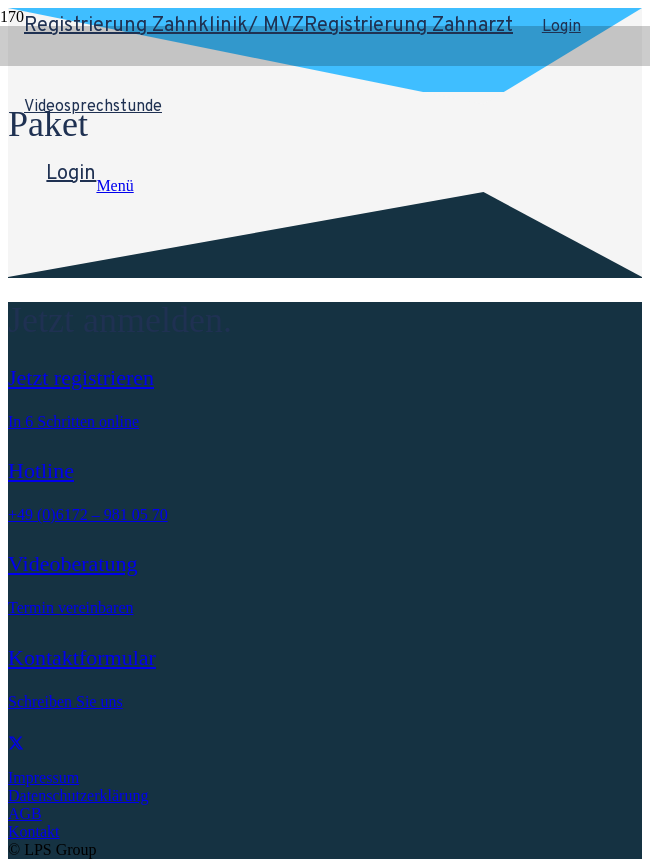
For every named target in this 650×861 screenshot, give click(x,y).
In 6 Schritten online (73, 421)
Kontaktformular (82, 657)
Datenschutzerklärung (78, 795)
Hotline (41, 470)
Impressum (43, 777)
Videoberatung (72, 563)
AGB (25, 813)
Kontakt (34, 831)
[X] (16, 743)
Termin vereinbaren (70, 607)
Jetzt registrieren (81, 377)
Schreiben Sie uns (65, 701)
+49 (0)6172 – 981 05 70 (88, 514)
